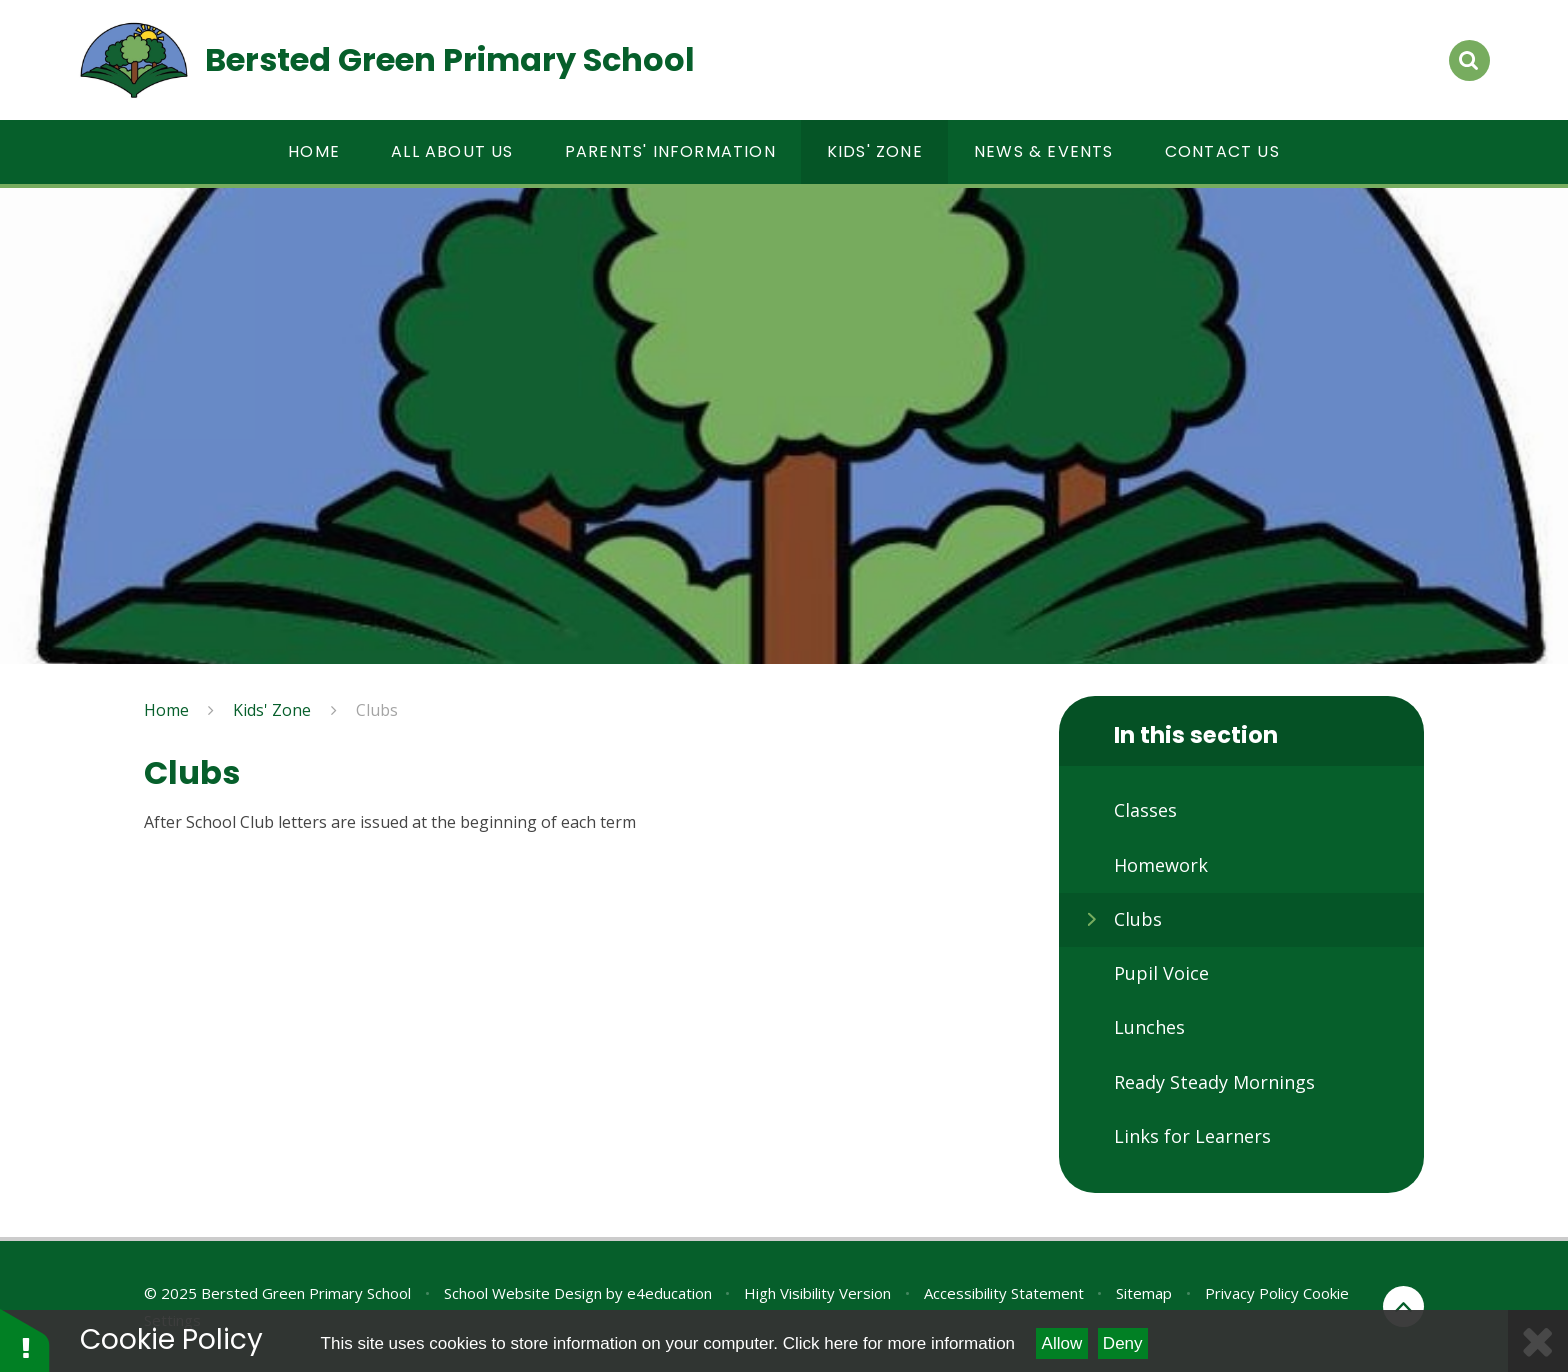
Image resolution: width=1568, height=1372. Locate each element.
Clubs (377, 710)
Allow (1062, 1343)
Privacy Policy (1252, 1293)
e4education (669, 1293)
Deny (1123, 1343)
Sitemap (1144, 1293)
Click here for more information (899, 1343)
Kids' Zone (272, 710)
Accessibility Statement (1004, 1293)
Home (166, 710)
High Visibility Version (817, 1293)
